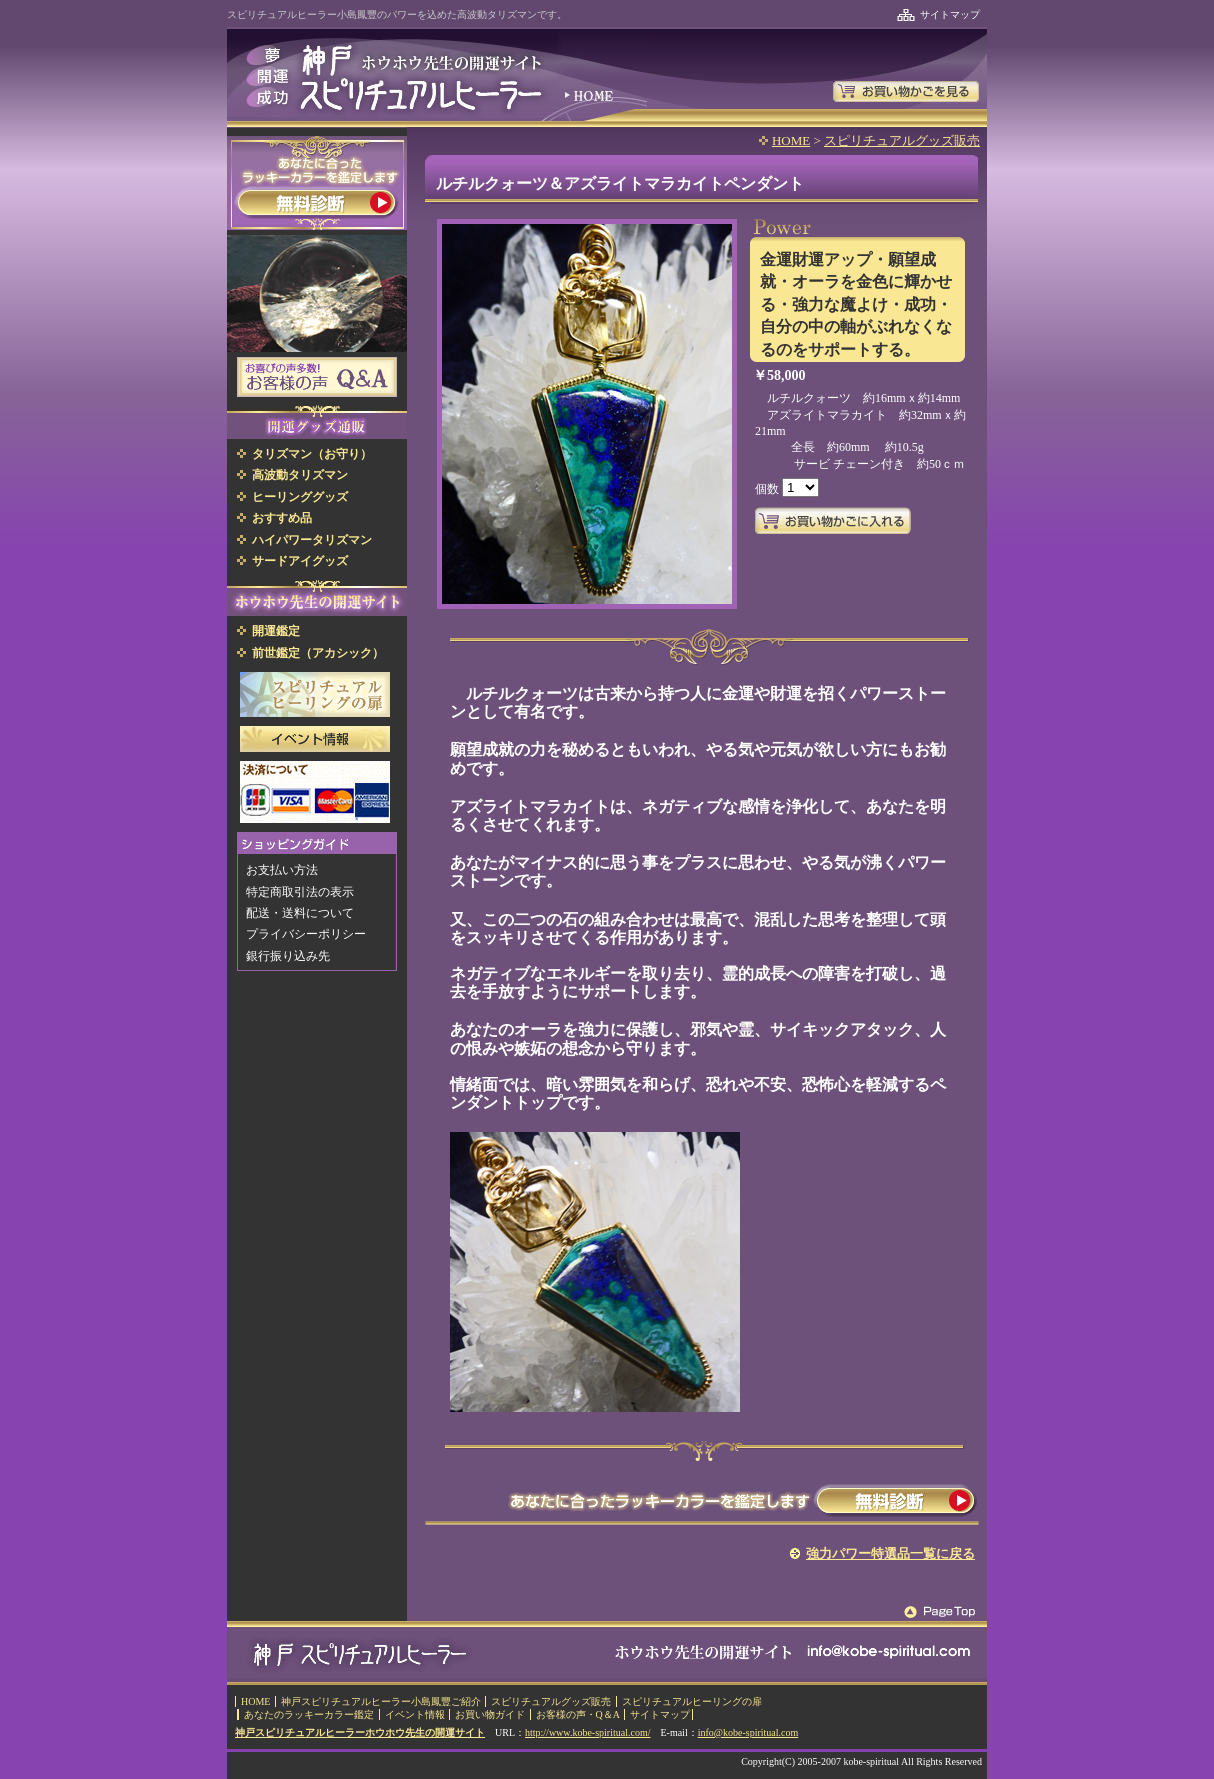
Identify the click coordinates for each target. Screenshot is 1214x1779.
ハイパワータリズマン (312, 540)
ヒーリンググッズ (300, 497)
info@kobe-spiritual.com (748, 1732)
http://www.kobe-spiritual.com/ (587, 1732)
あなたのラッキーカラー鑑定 (309, 1714)
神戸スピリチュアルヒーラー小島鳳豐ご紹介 (381, 1701)
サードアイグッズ (300, 561)
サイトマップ (950, 14)
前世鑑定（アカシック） (318, 653)
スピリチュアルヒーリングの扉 (692, 1701)
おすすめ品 (282, 518)
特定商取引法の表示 (300, 892)
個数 (768, 489)
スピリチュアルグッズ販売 (902, 140)
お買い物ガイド (490, 1714)
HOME (791, 140)
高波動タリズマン (300, 475)
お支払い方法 (282, 870)
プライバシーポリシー (306, 934)
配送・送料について (300, 913)
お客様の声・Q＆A (578, 1714)
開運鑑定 (276, 631)
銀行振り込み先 (288, 956)
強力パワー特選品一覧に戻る (890, 1553)
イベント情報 (415, 1714)
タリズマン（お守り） (312, 454)
